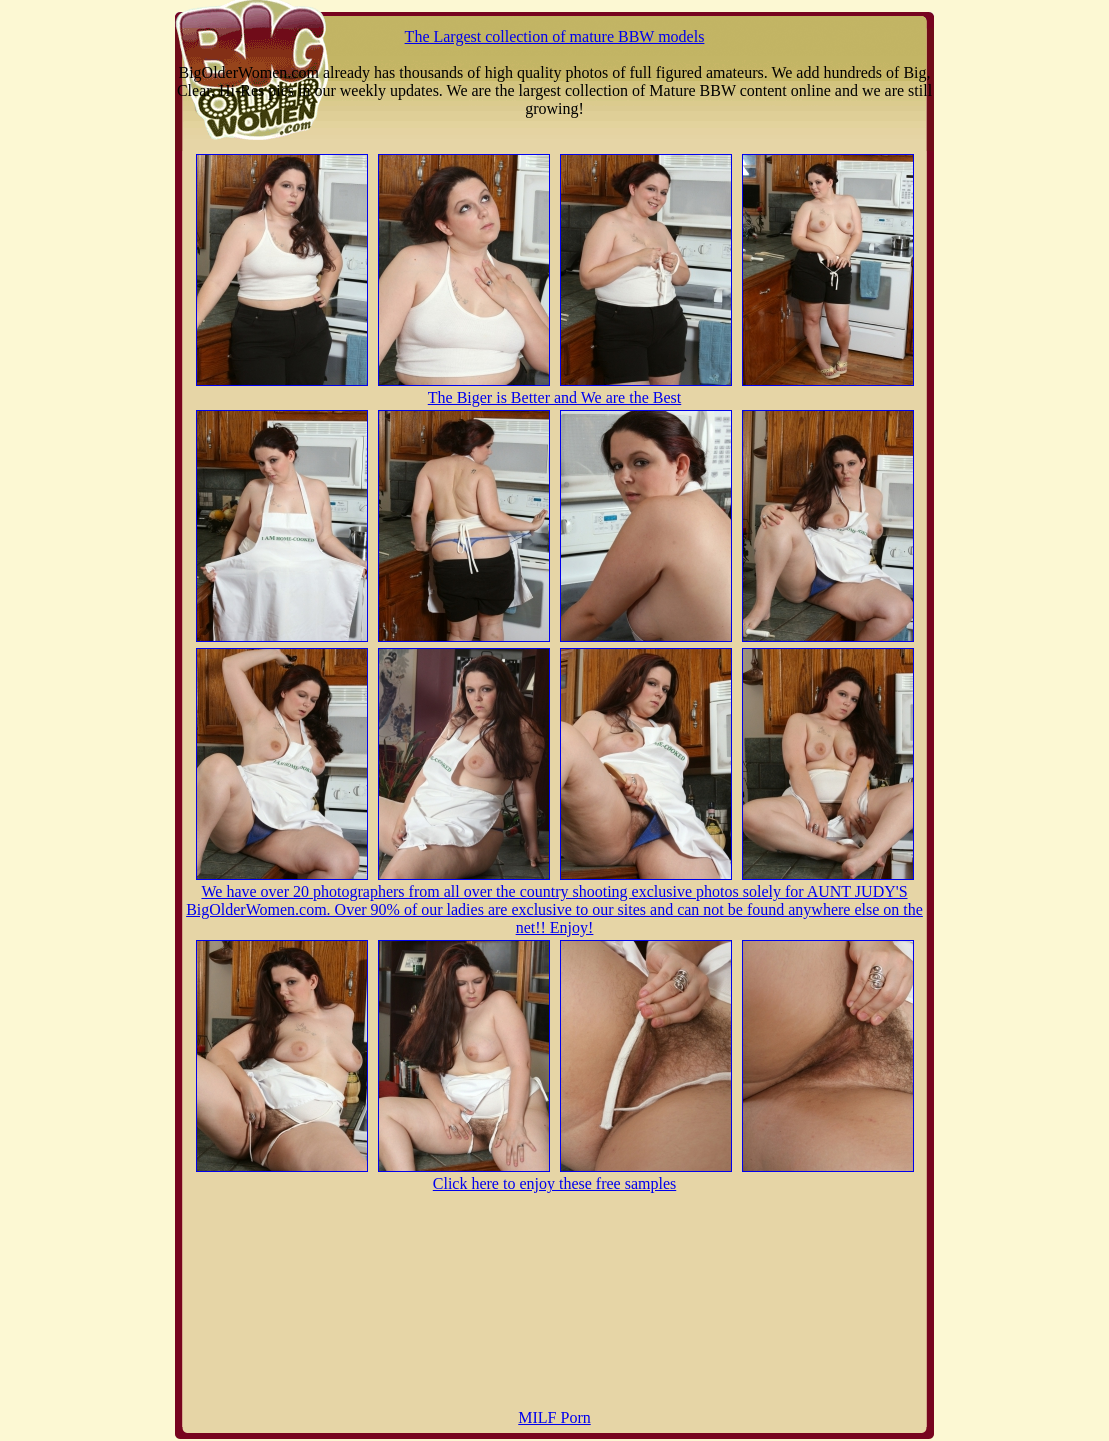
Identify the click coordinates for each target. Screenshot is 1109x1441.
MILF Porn (554, 1417)
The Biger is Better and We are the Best (554, 397)
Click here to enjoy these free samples (554, 1183)
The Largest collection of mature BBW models (555, 36)
